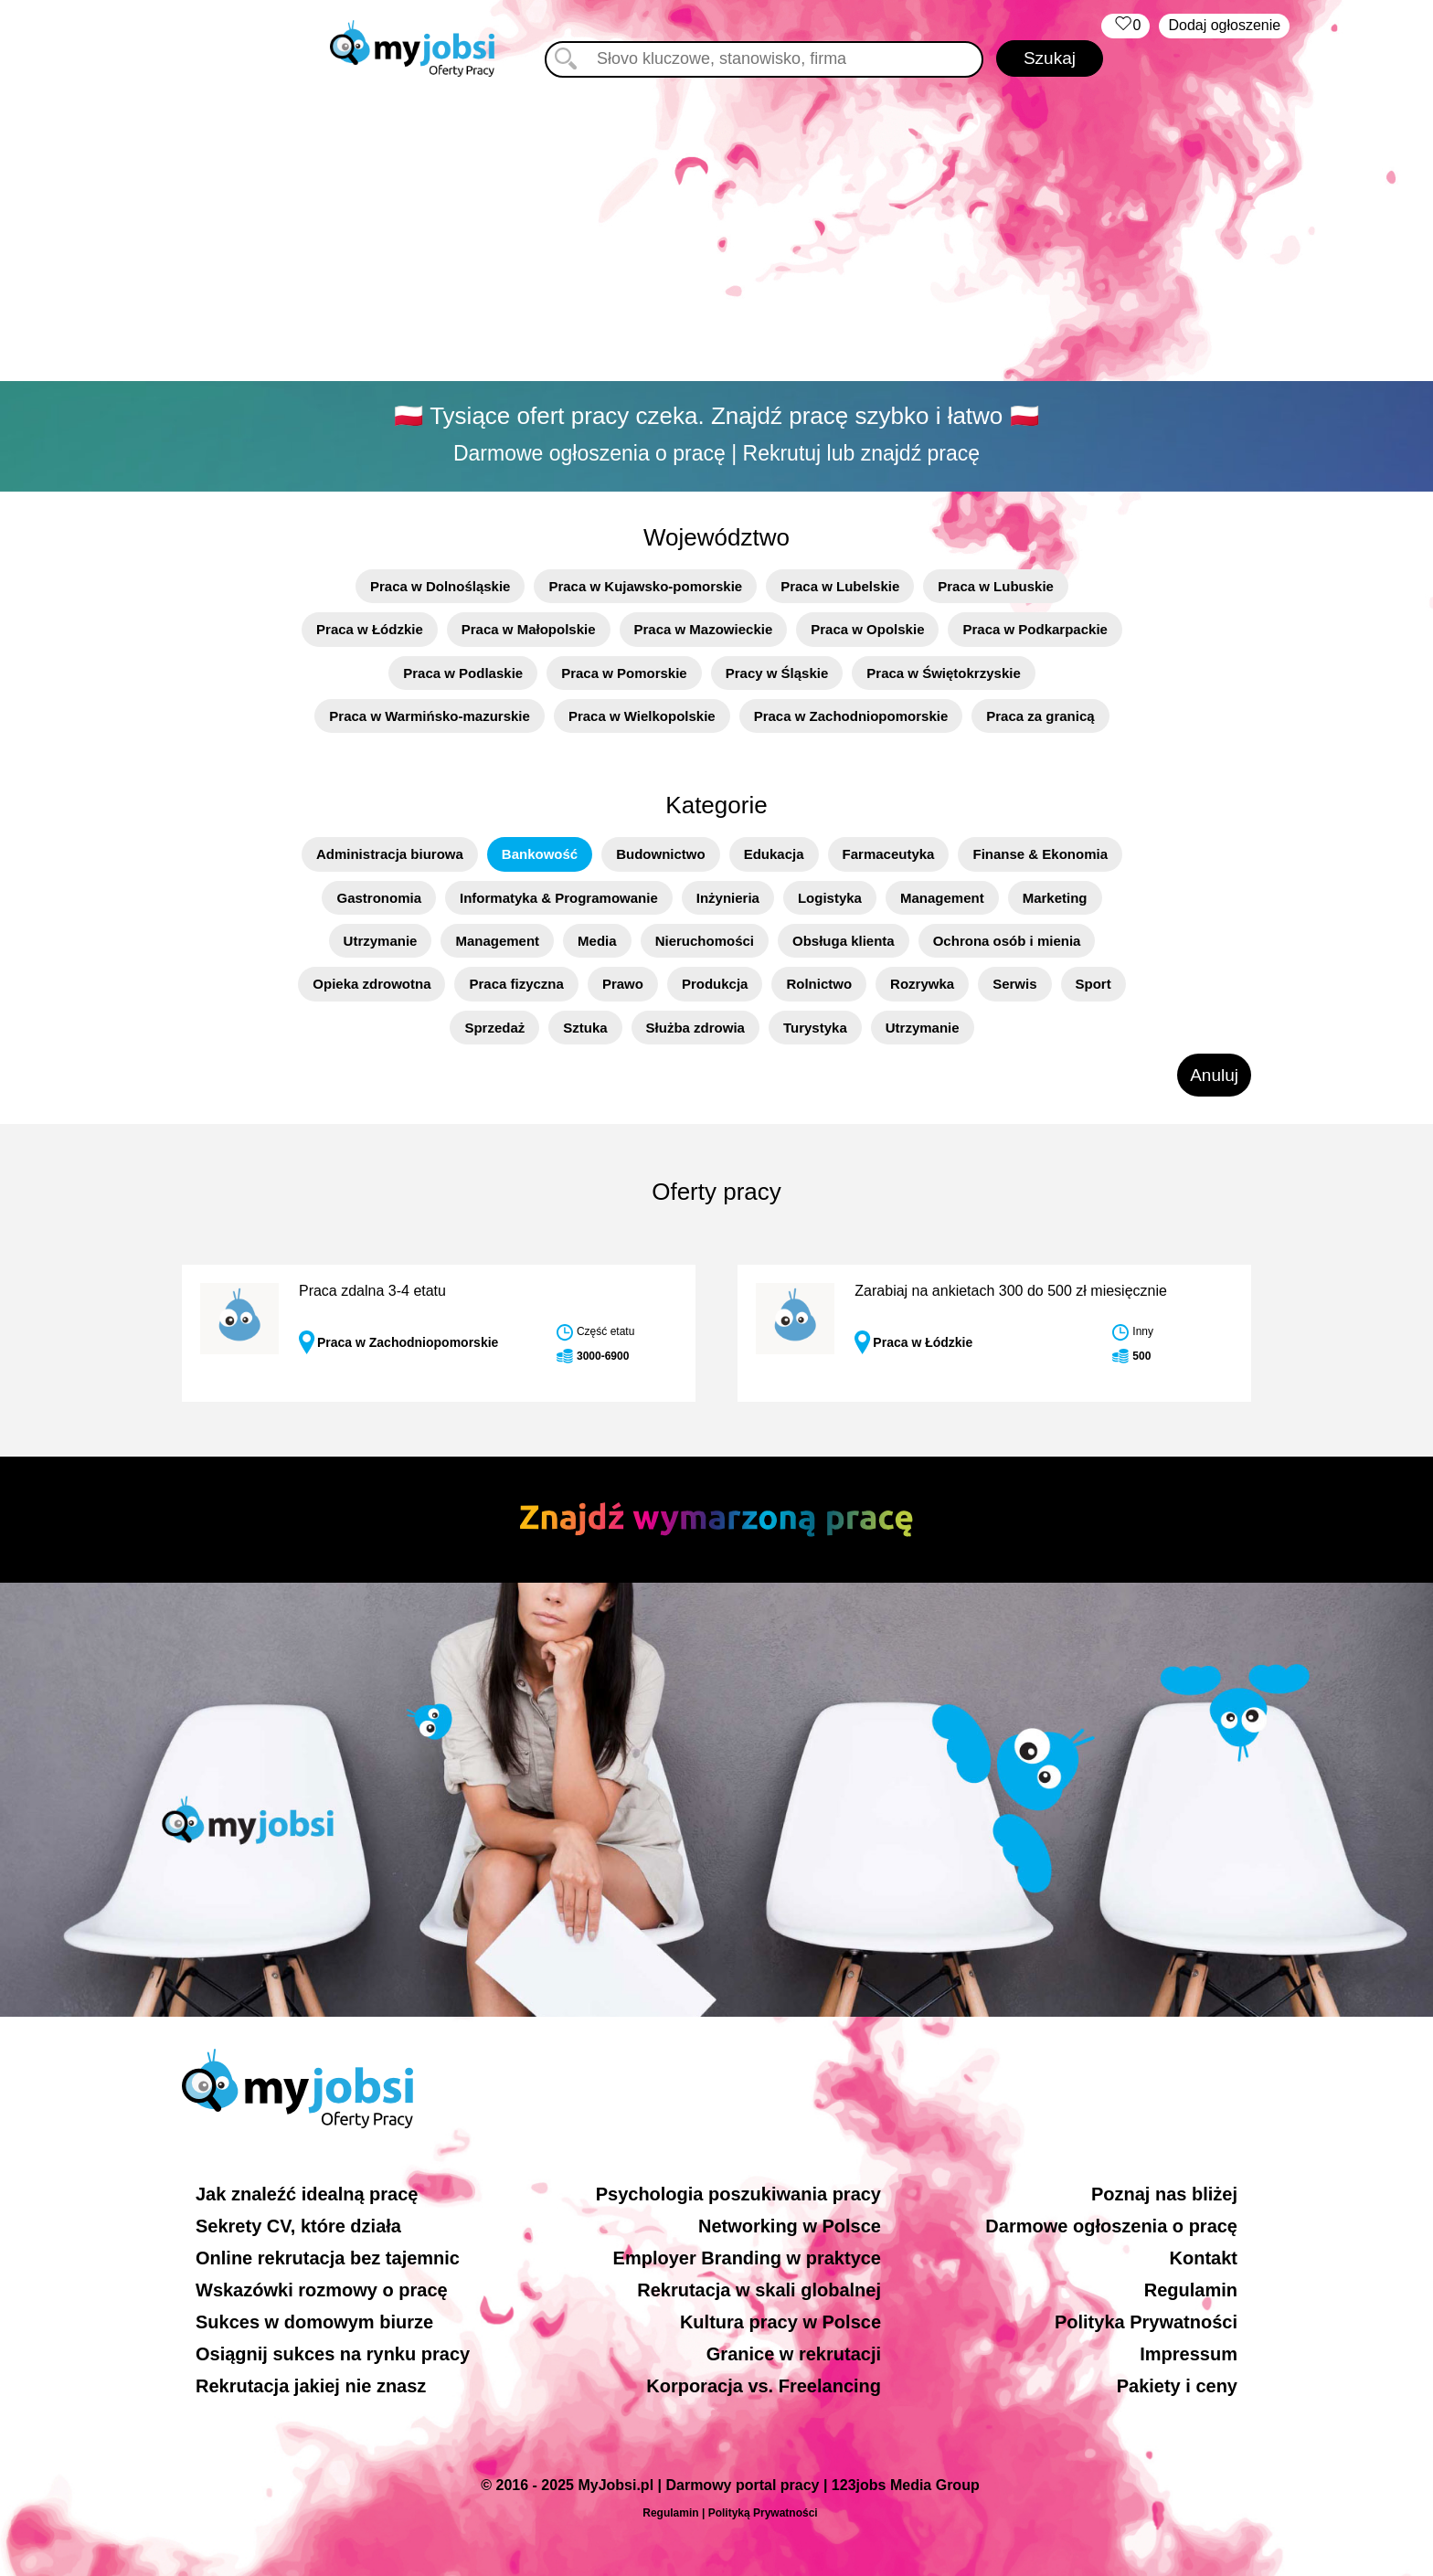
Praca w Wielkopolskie (642, 716)
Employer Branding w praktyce (747, 2258)
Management (942, 898)
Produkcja (715, 983)
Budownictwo (661, 854)
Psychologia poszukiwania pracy (738, 2194)
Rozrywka (922, 983)
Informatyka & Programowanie (559, 898)
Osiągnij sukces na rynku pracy (333, 2354)
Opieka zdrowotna (371, 983)
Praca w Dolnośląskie (440, 586)
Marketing (1055, 898)
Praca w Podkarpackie (1034, 629)
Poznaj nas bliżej (1164, 2194)
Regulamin (1190, 2290)
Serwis (1014, 983)
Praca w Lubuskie (996, 586)
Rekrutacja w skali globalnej (759, 2290)
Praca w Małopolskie (529, 629)
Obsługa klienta (843, 941)
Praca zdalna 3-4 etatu (372, 1291)
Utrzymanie (381, 941)
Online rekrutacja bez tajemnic (328, 2258)
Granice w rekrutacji (793, 2354)
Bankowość (540, 854)
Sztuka (585, 1027)
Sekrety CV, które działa (298, 2226)
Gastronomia (378, 898)
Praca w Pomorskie (624, 673)
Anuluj (1214, 1075)
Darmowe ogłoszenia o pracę (1111, 2226)
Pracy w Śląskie (777, 673)
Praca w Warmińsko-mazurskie (429, 716)
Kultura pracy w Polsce (780, 2322)
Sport (1093, 983)
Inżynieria (727, 898)
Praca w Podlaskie (463, 673)
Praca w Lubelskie (839, 586)
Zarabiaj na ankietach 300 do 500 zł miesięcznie (1010, 1291)
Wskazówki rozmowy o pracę (322, 2290)
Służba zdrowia (695, 1027)
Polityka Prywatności (1146, 2322)
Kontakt (1203, 2258)
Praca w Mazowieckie (703, 629)
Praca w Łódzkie (369, 629)
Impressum (1188, 2354)
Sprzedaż (494, 1027)
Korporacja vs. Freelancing (763, 2386)
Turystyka (815, 1027)
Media (597, 941)
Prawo (622, 983)
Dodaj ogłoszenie (1224, 25)
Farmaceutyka (889, 854)
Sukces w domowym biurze (314, 2322)
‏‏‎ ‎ (1125, 26)
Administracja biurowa (389, 854)
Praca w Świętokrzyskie (943, 673)
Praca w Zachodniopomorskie (851, 716)
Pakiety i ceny (1177, 2386)
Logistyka (830, 898)
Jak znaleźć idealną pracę (307, 2194)
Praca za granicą (1040, 716)
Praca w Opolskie (867, 629)
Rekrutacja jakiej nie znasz (311, 2386)
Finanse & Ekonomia (1040, 854)
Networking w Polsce (789, 2226)
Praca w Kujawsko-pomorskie (645, 586)
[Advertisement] (716, 233)
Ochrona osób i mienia (1007, 941)
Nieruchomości (704, 941)
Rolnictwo (819, 983)
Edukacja (774, 854)
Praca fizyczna (516, 983)
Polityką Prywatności (763, 2513)
